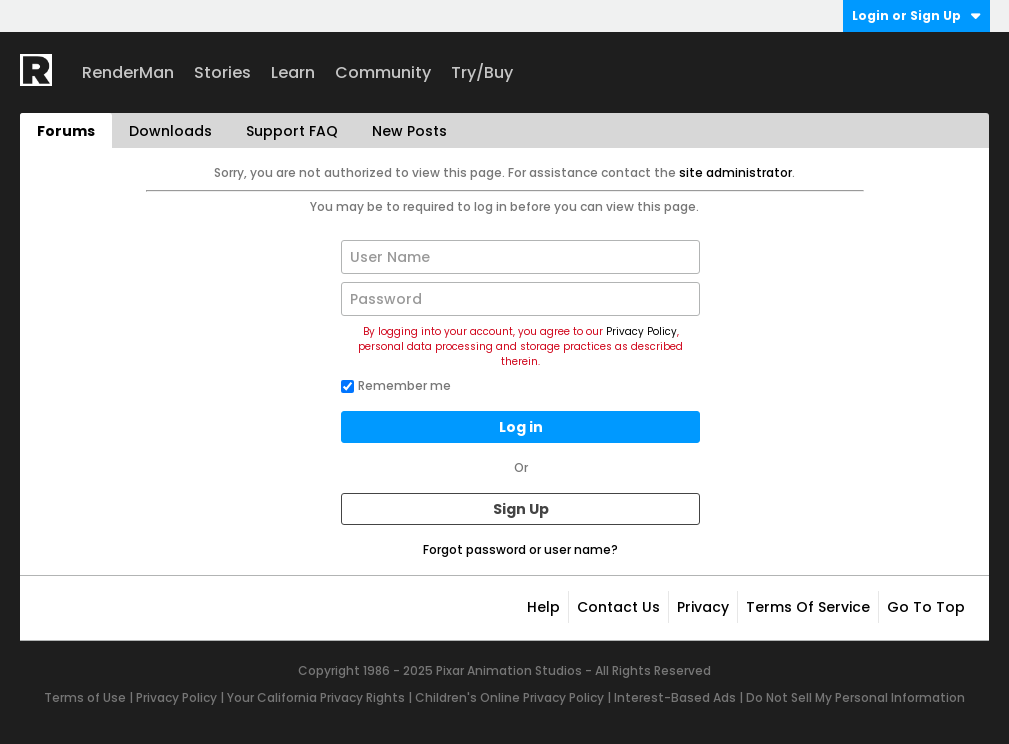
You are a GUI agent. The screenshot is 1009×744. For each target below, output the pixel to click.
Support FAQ (292, 131)
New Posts (409, 131)
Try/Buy (482, 72)
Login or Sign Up (916, 15)
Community (383, 72)
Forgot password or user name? (520, 549)
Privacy (703, 607)
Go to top (926, 607)
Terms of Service (808, 607)
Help (543, 607)
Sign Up (521, 509)
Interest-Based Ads (675, 697)
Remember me (396, 385)
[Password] (520, 299)
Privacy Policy (641, 331)
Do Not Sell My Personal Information (855, 697)
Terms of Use (85, 697)
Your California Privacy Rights (316, 697)
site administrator (735, 172)
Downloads (170, 131)
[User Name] (520, 257)
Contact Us (618, 607)
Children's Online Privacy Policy (509, 697)
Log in (521, 427)
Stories (222, 72)
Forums (66, 131)
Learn (293, 72)
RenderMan (128, 72)
